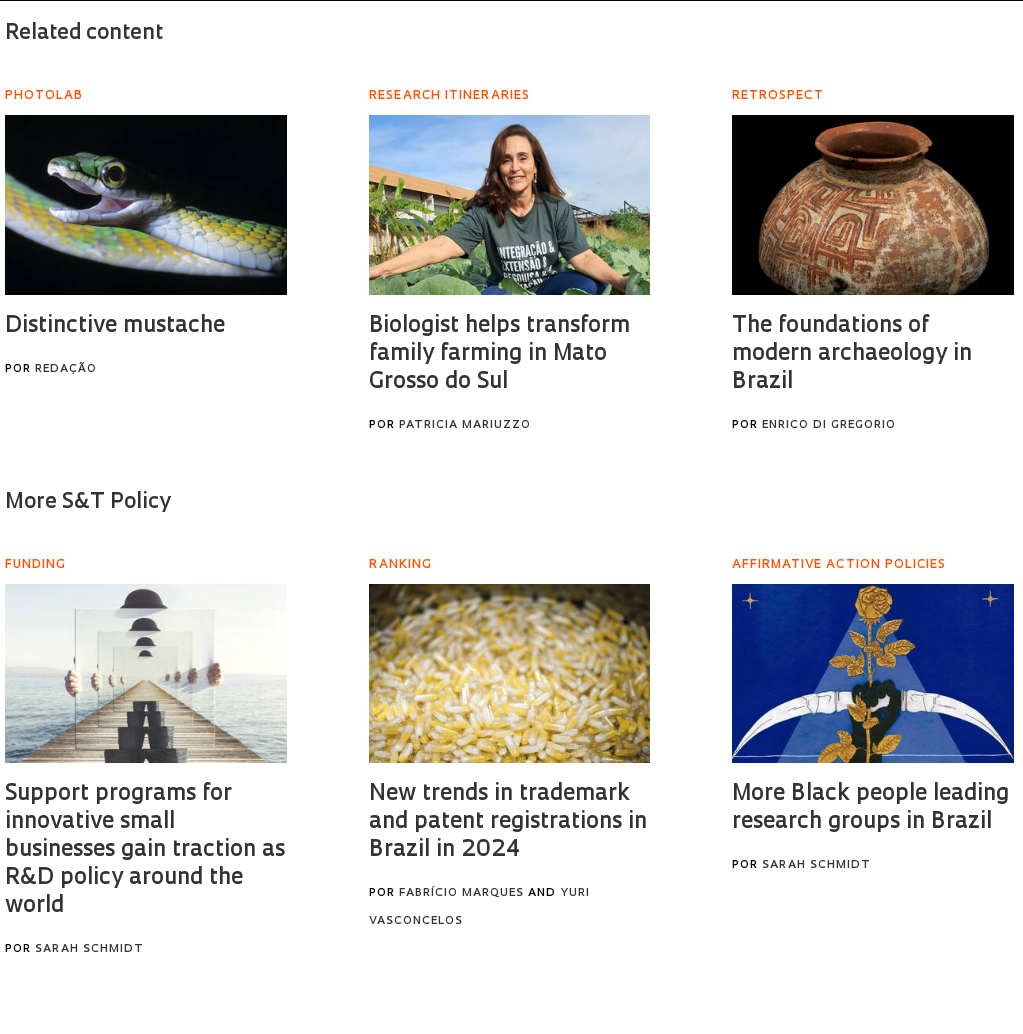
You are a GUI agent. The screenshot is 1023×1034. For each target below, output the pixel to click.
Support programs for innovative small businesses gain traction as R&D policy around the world (145, 850)
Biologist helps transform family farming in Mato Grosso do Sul (499, 354)
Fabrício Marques (461, 893)
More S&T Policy (88, 502)
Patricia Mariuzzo (465, 425)
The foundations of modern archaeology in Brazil (852, 354)
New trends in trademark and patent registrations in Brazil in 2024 (508, 822)
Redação (66, 369)
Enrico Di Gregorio (829, 425)
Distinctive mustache (115, 326)
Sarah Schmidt (89, 949)
